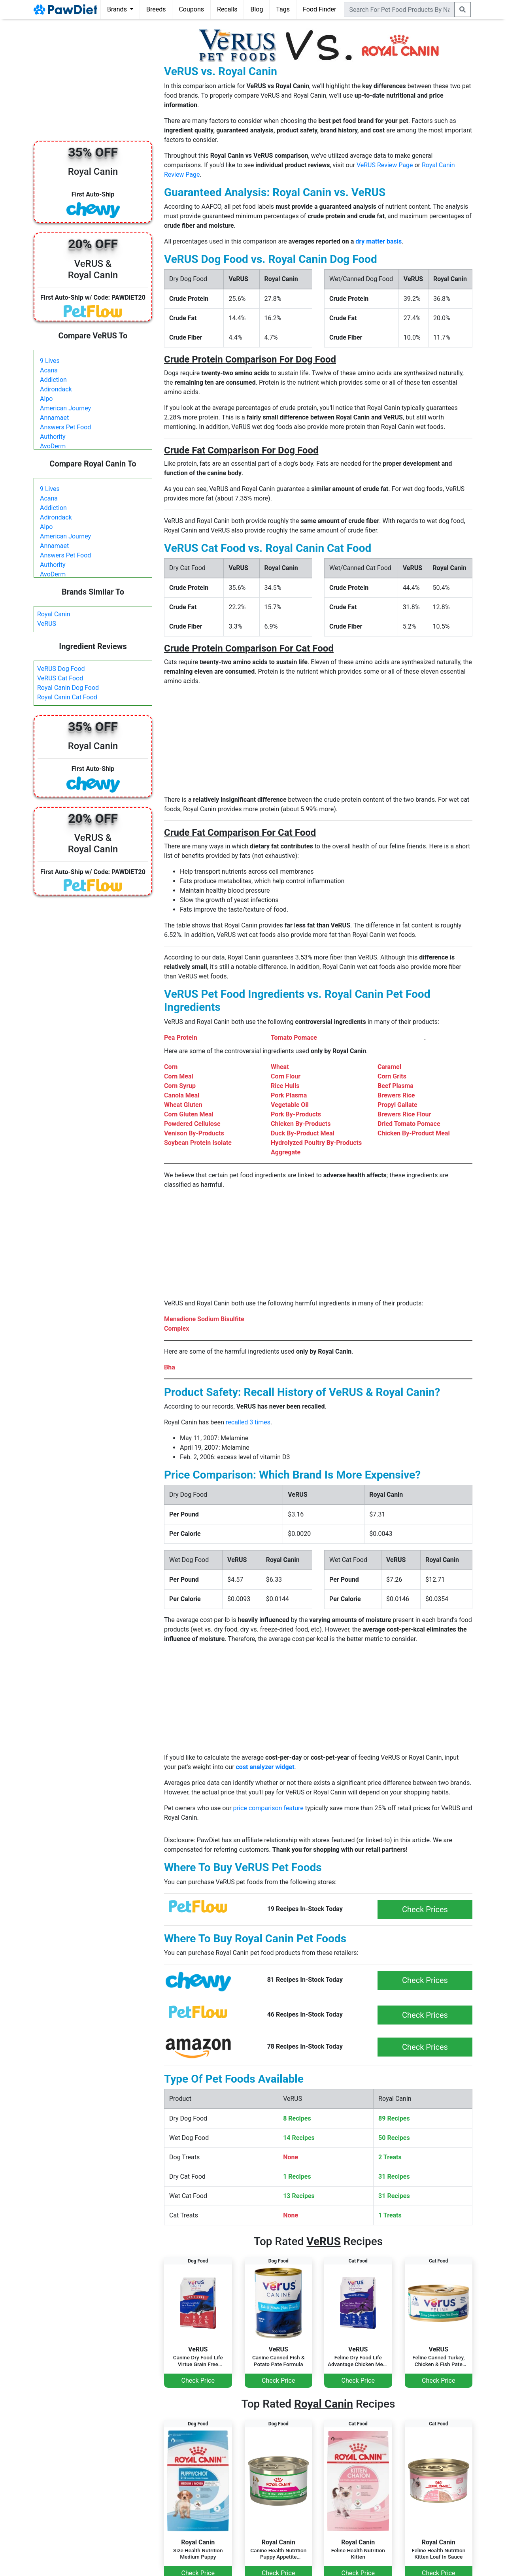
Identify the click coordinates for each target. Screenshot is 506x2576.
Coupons (191, 9)
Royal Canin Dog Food (68, 687)
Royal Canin (53, 614)
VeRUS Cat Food (60, 678)
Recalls (227, 9)
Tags (283, 9)
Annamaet (54, 417)
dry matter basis (378, 241)
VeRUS (46, 623)
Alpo (46, 398)
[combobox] (399, 9)
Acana (49, 370)
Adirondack (56, 389)
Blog (256, 9)
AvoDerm (53, 446)
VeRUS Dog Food (61, 668)
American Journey (65, 408)
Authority (52, 436)
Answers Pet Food (65, 427)
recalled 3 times (248, 1422)
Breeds (156, 9)
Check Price (198, 2380)
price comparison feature (268, 1808)
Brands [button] (117, 9)
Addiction (53, 379)
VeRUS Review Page (385, 165)
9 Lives (50, 360)
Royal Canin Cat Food (67, 697)
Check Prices (425, 1909)
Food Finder (319, 9)
